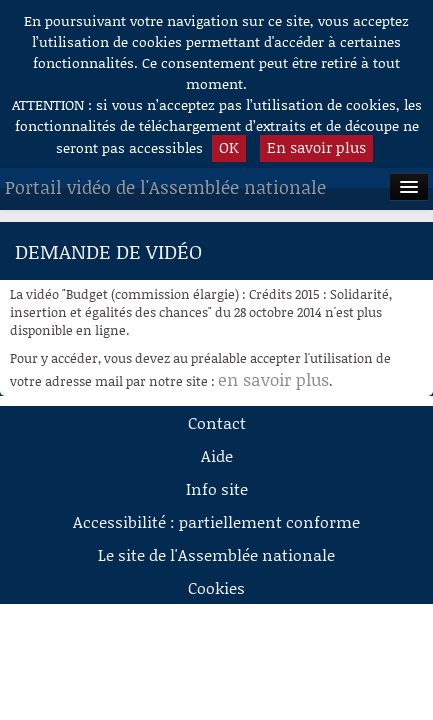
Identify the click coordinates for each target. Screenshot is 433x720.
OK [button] (229, 147)
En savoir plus (316, 147)
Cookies (216, 587)
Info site (217, 488)
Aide (217, 455)
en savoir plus (273, 379)
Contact (217, 422)
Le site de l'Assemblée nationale (216, 554)
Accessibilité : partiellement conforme (216, 521)
